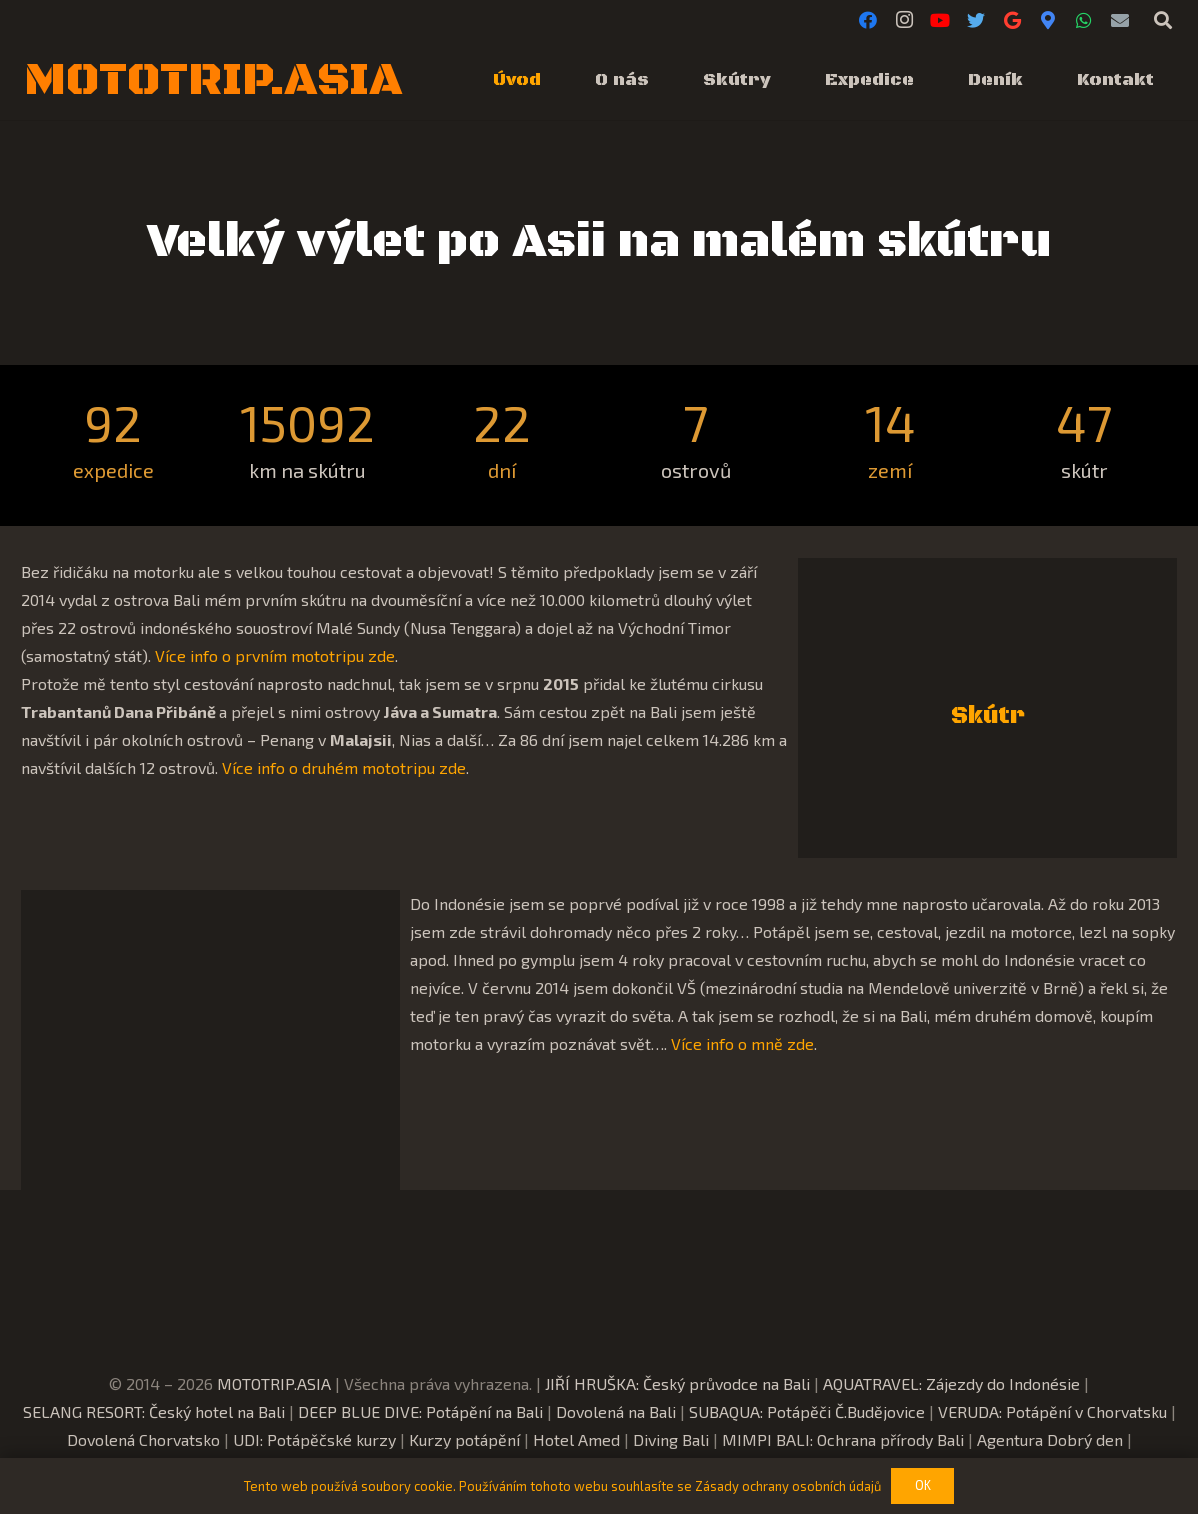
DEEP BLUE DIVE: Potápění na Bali (420, 1411)
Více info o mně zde (742, 1043)
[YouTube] (940, 20)
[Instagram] (904, 20)
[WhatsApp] (1084, 20)
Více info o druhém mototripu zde (344, 767)
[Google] (1012, 20)
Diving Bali (671, 1439)
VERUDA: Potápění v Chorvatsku (1052, 1411)
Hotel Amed (576, 1439)
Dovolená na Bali (616, 1411)
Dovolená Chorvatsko (143, 1439)
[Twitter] (976, 20)
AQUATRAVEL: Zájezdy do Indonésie (951, 1383)
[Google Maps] (1048, 20)
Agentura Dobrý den (1050, 1439)
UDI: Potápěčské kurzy (314, 1439)
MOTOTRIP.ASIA (274, 1383)
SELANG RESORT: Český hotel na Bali (154, 1411)
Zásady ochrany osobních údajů (788, 1486)
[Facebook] (868, 20)
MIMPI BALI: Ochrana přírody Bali (843, 1439)
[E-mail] (1120, 20)
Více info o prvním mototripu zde (275, 655)
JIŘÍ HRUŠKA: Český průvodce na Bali (677, 1383)
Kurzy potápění (464, 1439)
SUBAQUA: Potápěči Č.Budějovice (807, 1411)
